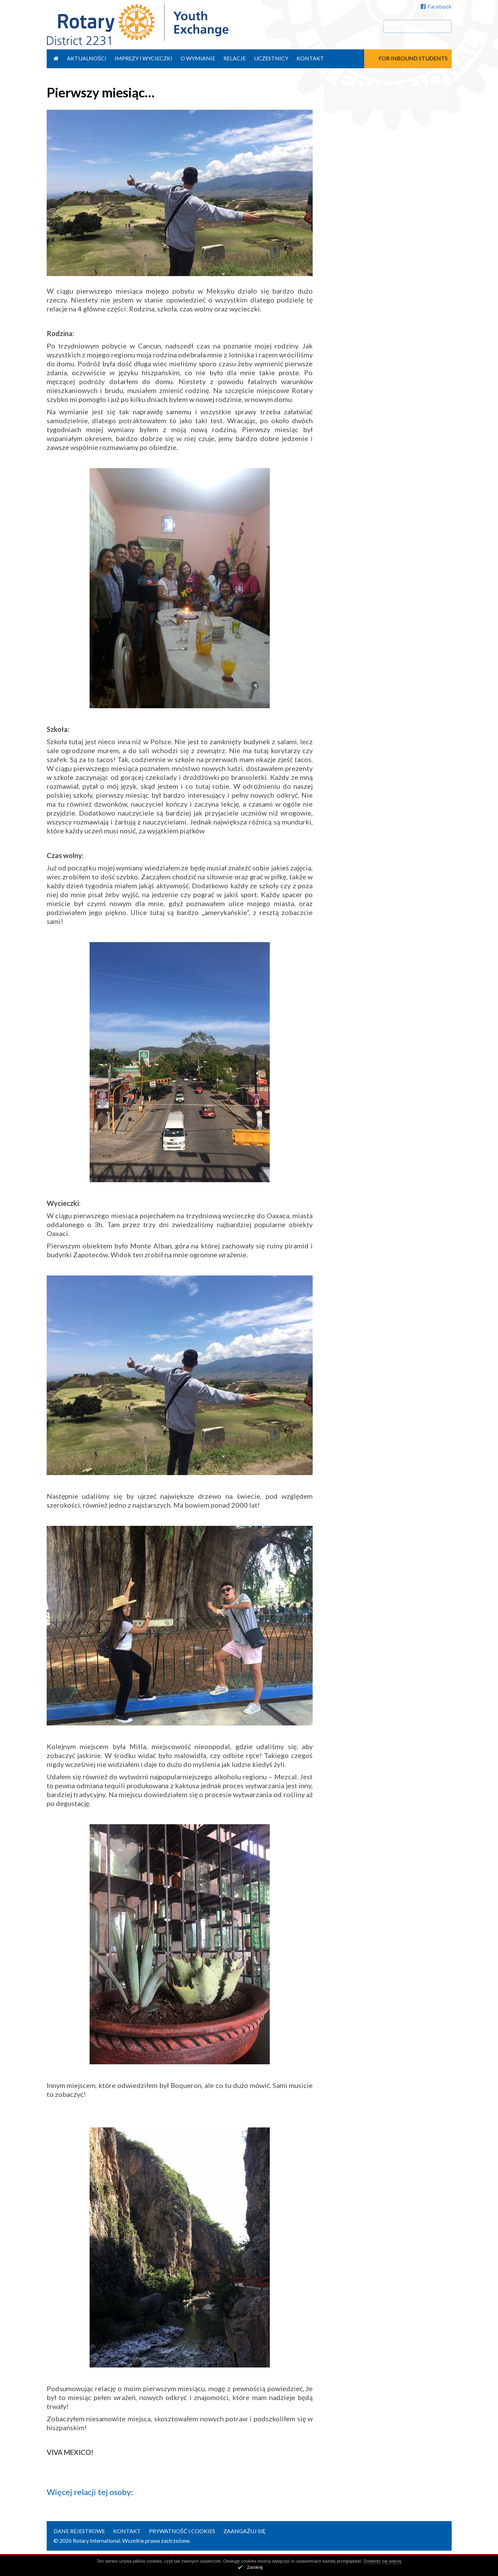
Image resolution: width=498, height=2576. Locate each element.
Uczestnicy (271, 58)
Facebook (436, 6)
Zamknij (255, 2567)
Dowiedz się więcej (382, 2561)
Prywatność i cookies (182, 2531)
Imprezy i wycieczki (143, 58)
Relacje (234, 58)
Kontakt (310, 58)
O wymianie (198, 58)
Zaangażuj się (244, 2531)
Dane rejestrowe (79, 2531)
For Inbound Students (413, 58)
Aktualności (86, 58)
